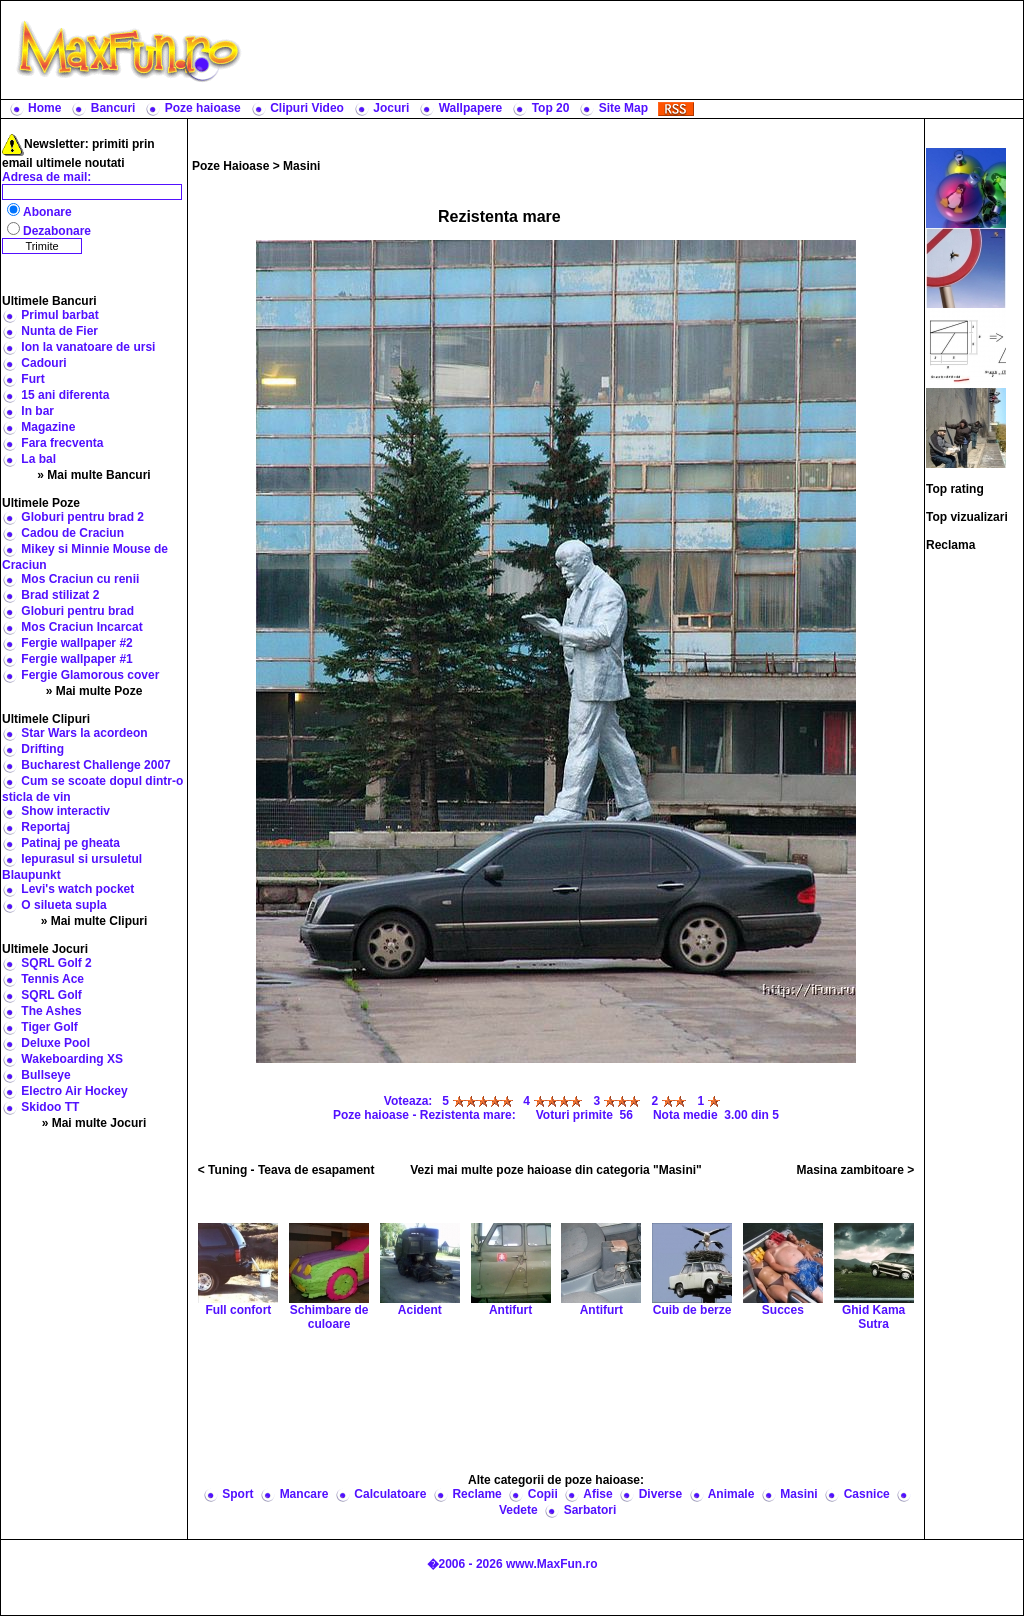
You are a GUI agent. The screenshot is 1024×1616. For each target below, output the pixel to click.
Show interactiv (65, 811)
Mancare (304, 1494)
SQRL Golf (51, 995)
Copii (543, 1494)
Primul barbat (59, 315)
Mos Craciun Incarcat (81, 627)
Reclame (476, 1494)
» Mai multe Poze (94, 691)
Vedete (518, 1510)
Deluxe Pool (55, 1043)
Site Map (623, 108)
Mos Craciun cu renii (80, 579)
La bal (38, 459)
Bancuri (113, 108)
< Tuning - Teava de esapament (286, 1170)
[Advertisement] (637, 50)
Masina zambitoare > (856, 1170)
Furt (32, 379)
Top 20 (551, 108)
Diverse (660, 1494)
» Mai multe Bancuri (93, 475)
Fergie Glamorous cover (90, 675)
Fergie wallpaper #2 (76, 643)
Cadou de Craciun (72, 533)
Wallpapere (471, 108)
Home (44, 108)
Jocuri (391, 108)
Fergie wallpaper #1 (76, 659)
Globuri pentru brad (77, 611)
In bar (37, 411)
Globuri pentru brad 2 (82, 517)
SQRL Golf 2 (56, 963)
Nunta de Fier (59, 331)
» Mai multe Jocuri (94, 1123)
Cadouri (43, 363)
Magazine (48, 427)
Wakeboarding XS (72, 1059)
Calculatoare (390, 1494)
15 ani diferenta (65, 395)
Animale (731, 1494)
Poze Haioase (230, 166)
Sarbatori (590, 1510)
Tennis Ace (52, 979)
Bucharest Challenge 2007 (95, 765)
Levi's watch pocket (77, 889)
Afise (597, 1494)
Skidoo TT (50, 1107)
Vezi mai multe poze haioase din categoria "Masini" (555, 1170)
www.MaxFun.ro (552, 1564)
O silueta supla (63, 905)
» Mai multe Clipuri (94, 921)
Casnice (867, 1494)
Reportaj (45, 827)
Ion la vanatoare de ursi (88, 347)
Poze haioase (203, 108)
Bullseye (45, 1075)
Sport (237, 1494)
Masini (301, 166)
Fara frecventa (62, 443)
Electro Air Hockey (74, 1091)
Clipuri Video (307, 108)
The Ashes (51, 1011)
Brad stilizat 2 (60, 595)
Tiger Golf (49, 1027)
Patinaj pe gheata (70, 843)
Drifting (42, 749)
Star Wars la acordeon (84, 733)
